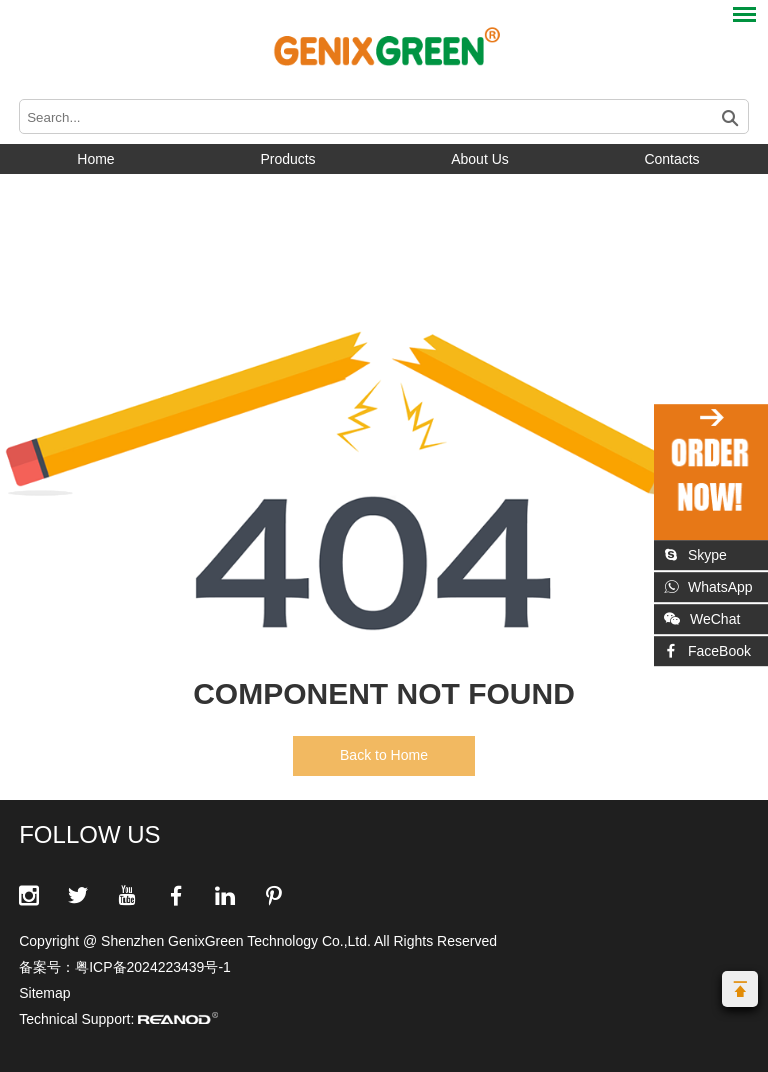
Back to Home (384, 755)
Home (95, 159)
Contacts (671, 159)
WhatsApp (708, 587)
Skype (695, 555)
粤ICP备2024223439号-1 (153, 967)
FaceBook (707, 651)
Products (287, 159)
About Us (480, 159)
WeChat (702, 619)
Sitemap (44, 993)
